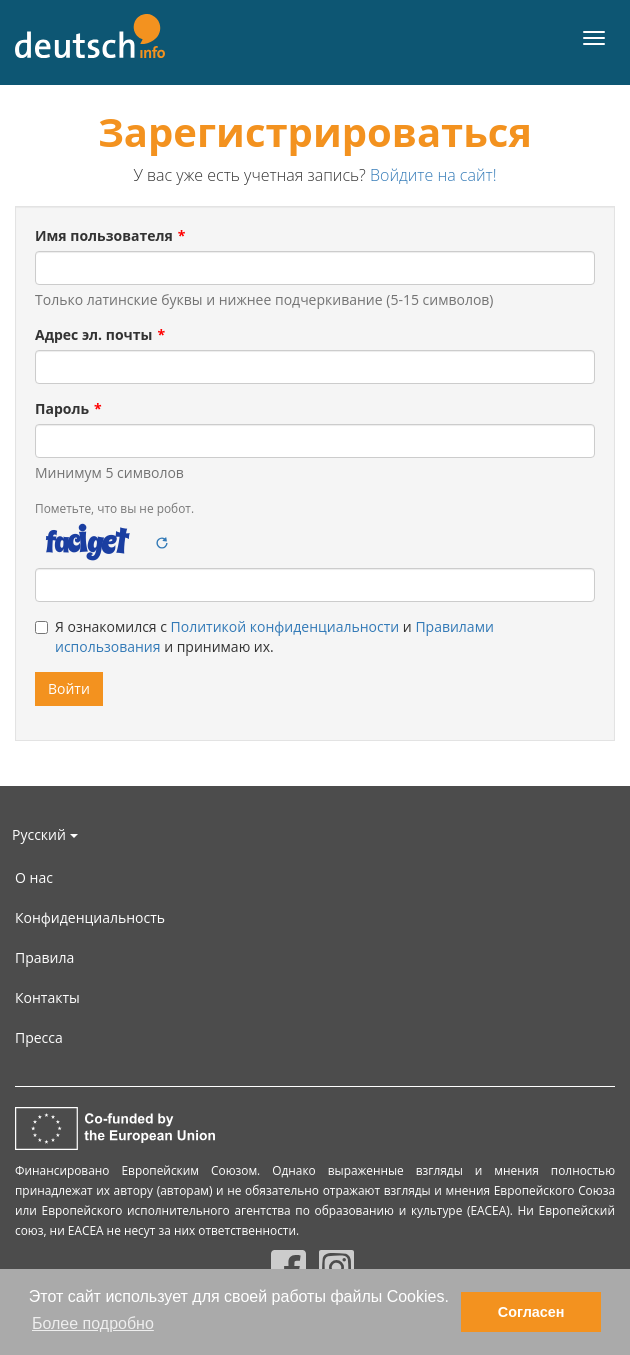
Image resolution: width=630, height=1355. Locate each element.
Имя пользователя (104, 235)
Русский (45, 834)
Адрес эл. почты (93, 334)
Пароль (62, 408)
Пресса (39, 1037)
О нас (34, 877)
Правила (44, 957)
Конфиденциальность (90, 917)
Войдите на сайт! (433, 175)
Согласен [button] (531, 1312)
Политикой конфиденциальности (285, 626)
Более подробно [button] (93, 1323)
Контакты (47, 997)
